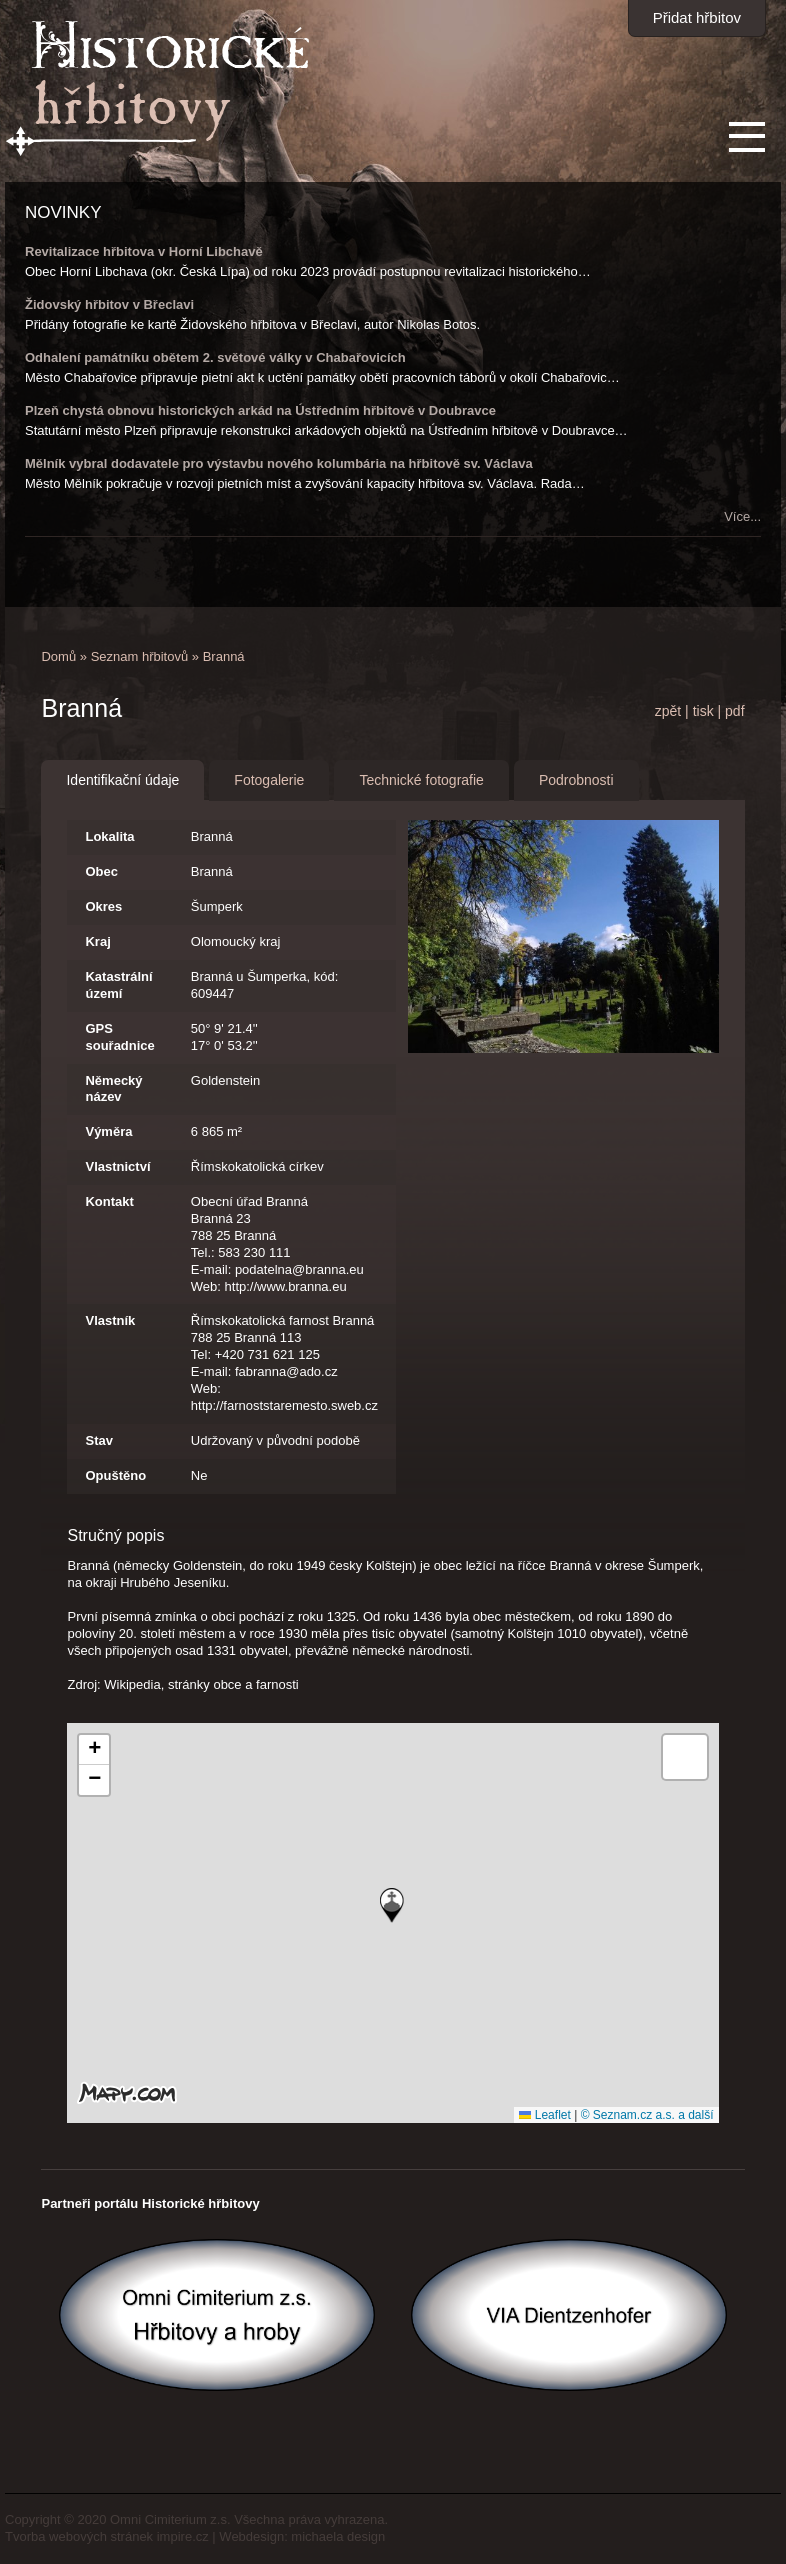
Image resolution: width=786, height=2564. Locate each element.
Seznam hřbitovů (140, 656)
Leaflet (544, 2115)
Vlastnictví (117, 1166)
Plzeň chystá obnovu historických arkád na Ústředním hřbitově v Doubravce (260, 410)
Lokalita (109, 836)
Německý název (113, 1089)
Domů (58, 656)
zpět (668, 711)
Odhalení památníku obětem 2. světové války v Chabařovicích (215, 357)
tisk (703, 711)
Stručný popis (115, 1535)
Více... (742, 516)
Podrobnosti (576, 780)
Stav (98, 1440)
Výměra (108, 1131)
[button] (392, 1905)
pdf (734, 711)
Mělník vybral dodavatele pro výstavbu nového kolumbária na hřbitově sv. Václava (279, 463)
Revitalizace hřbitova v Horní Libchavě (144, 251)
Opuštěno (115, 1475)
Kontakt (109, 1201)
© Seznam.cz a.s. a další (647, 2115)
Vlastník (110, 1320)
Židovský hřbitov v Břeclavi (109, 304)
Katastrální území (118, 985)
